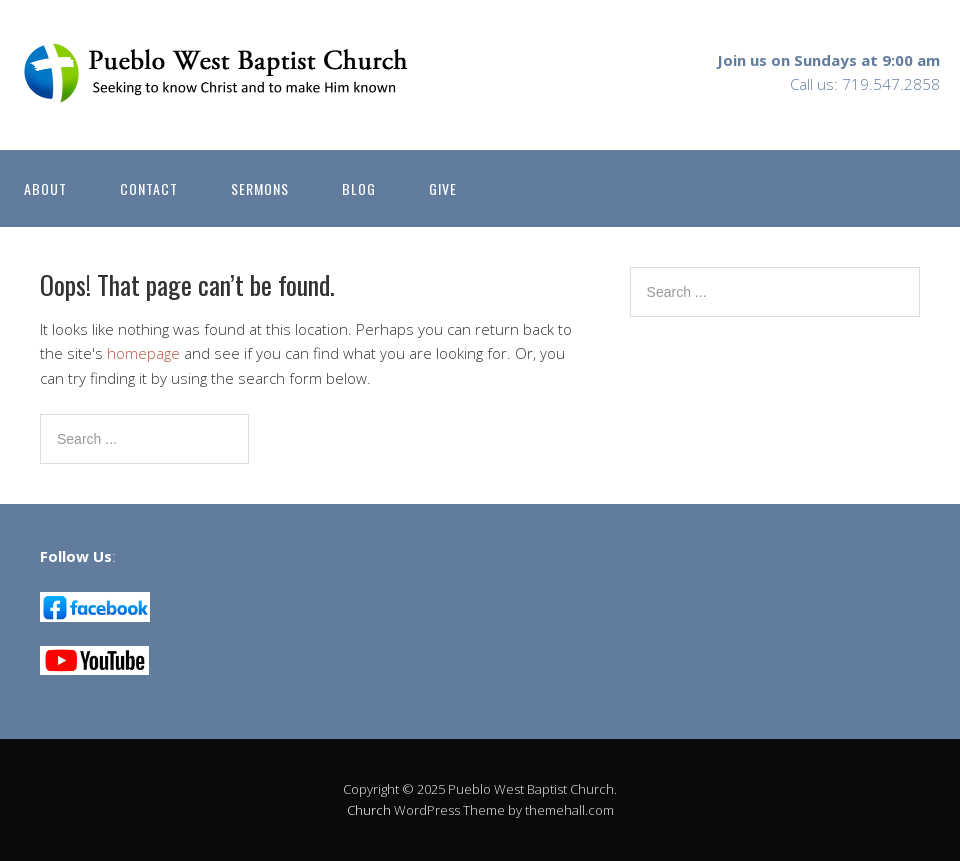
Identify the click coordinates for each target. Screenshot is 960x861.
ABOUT (45, 188)
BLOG (359, 188)
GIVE (443, 188)
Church (369, 810)
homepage (143, 353)
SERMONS (260, 188)
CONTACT (149, 188)
